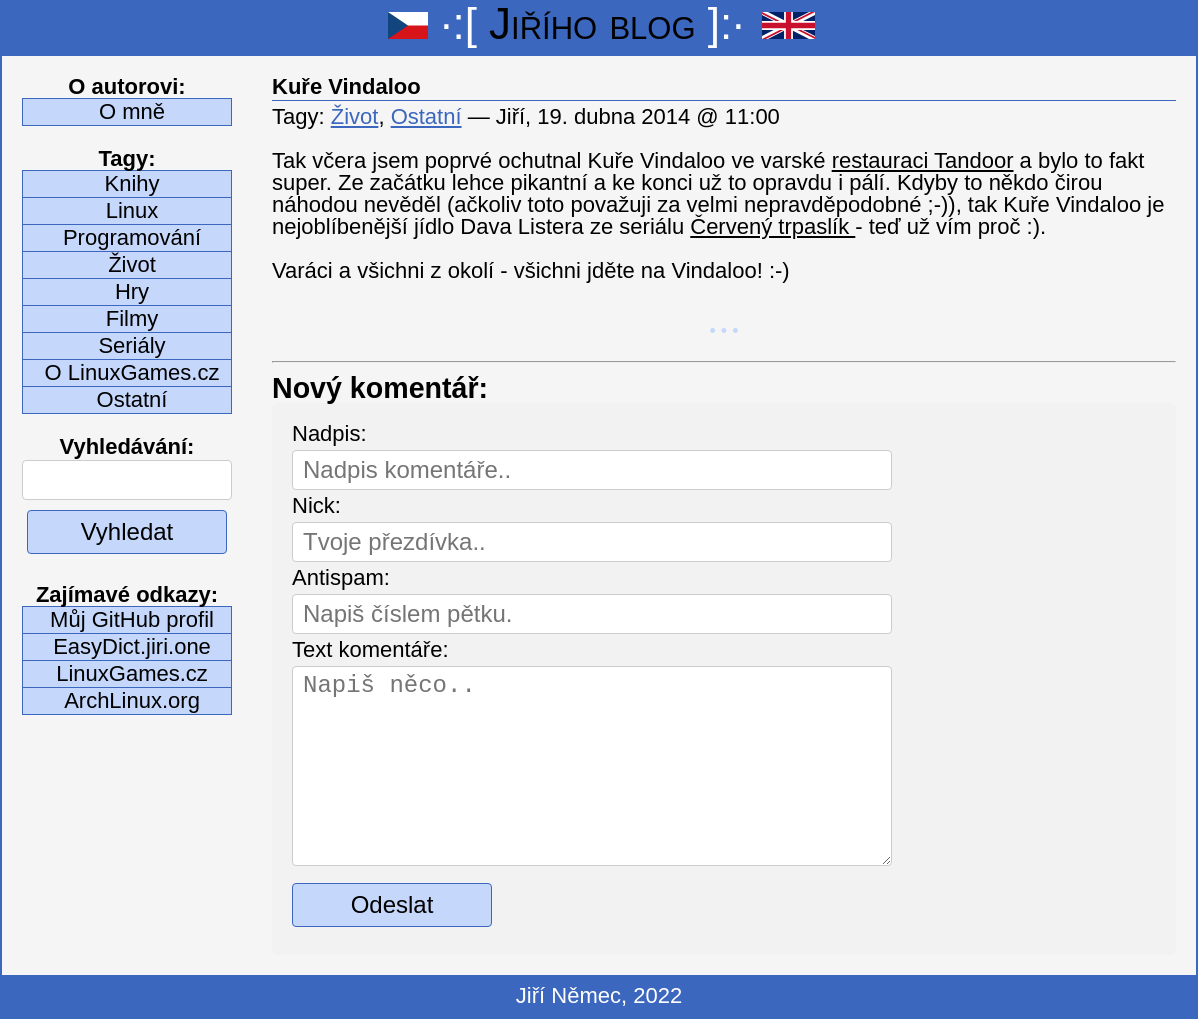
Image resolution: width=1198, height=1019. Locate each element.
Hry (132, 291)
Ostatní (132, 399)
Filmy (132, 318)
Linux (132, 210)
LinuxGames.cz (132, 673)
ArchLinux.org (132, 700)
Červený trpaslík (772, 226)
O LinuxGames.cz (132, 372)
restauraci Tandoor (923, 160)
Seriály (131, 345)
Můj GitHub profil (132, 619)
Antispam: (341, 577)
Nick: (316, 505)
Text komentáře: (370, 649)
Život (132, 264)
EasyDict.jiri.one (132, 646)
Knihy (131, 183)
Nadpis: (329, 433)
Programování (132, 237)
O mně (132, 111)
